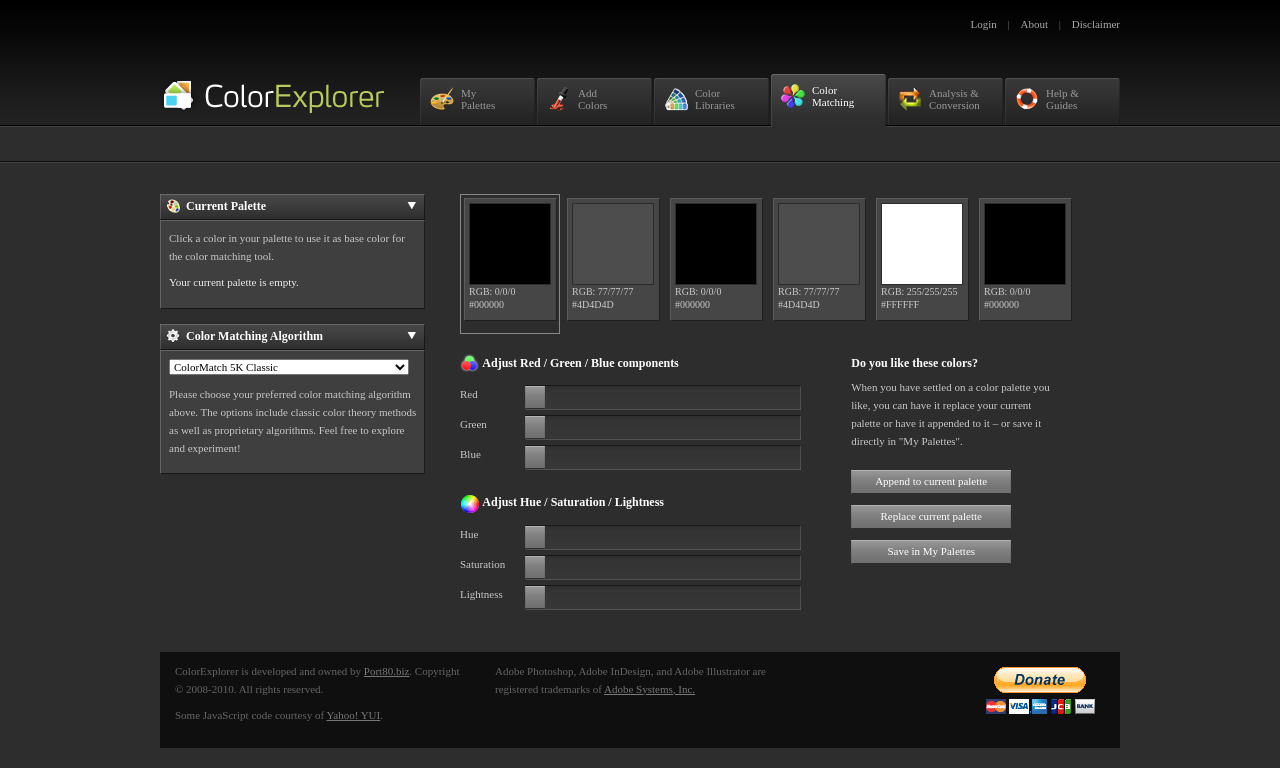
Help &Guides (1047, 99)
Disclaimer (1096, 24)
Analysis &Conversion (939, 99)
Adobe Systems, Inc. (649, 689)
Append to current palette (931, 481)
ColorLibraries (699, 99)
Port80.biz (387, 671)
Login (984, 24)
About (1035, 24)
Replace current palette (931, 516)
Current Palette (291, 206)
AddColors (577, 99)
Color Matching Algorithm (291, 336)
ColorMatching (817, 96)
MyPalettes (462, 99)
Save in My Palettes (931, 551)
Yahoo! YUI (353, 715)
